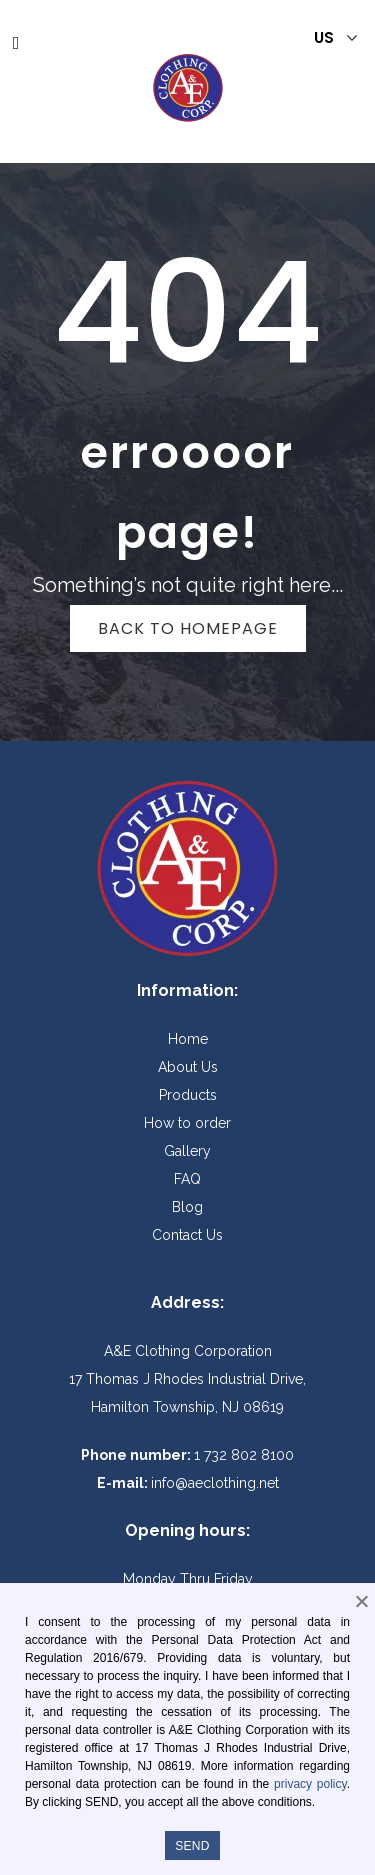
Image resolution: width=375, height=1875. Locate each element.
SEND (192, 1846)
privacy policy (310, 1784)
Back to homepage (188, 628)
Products (188, 1095)
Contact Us (187, 1235)
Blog (187, 1207)
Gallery (187, 1151)
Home (188, 1039)
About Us (188, 1067)
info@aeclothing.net (215, 1483)
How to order (187, 1123)
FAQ (187, 1179)
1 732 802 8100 (244, 1455)
